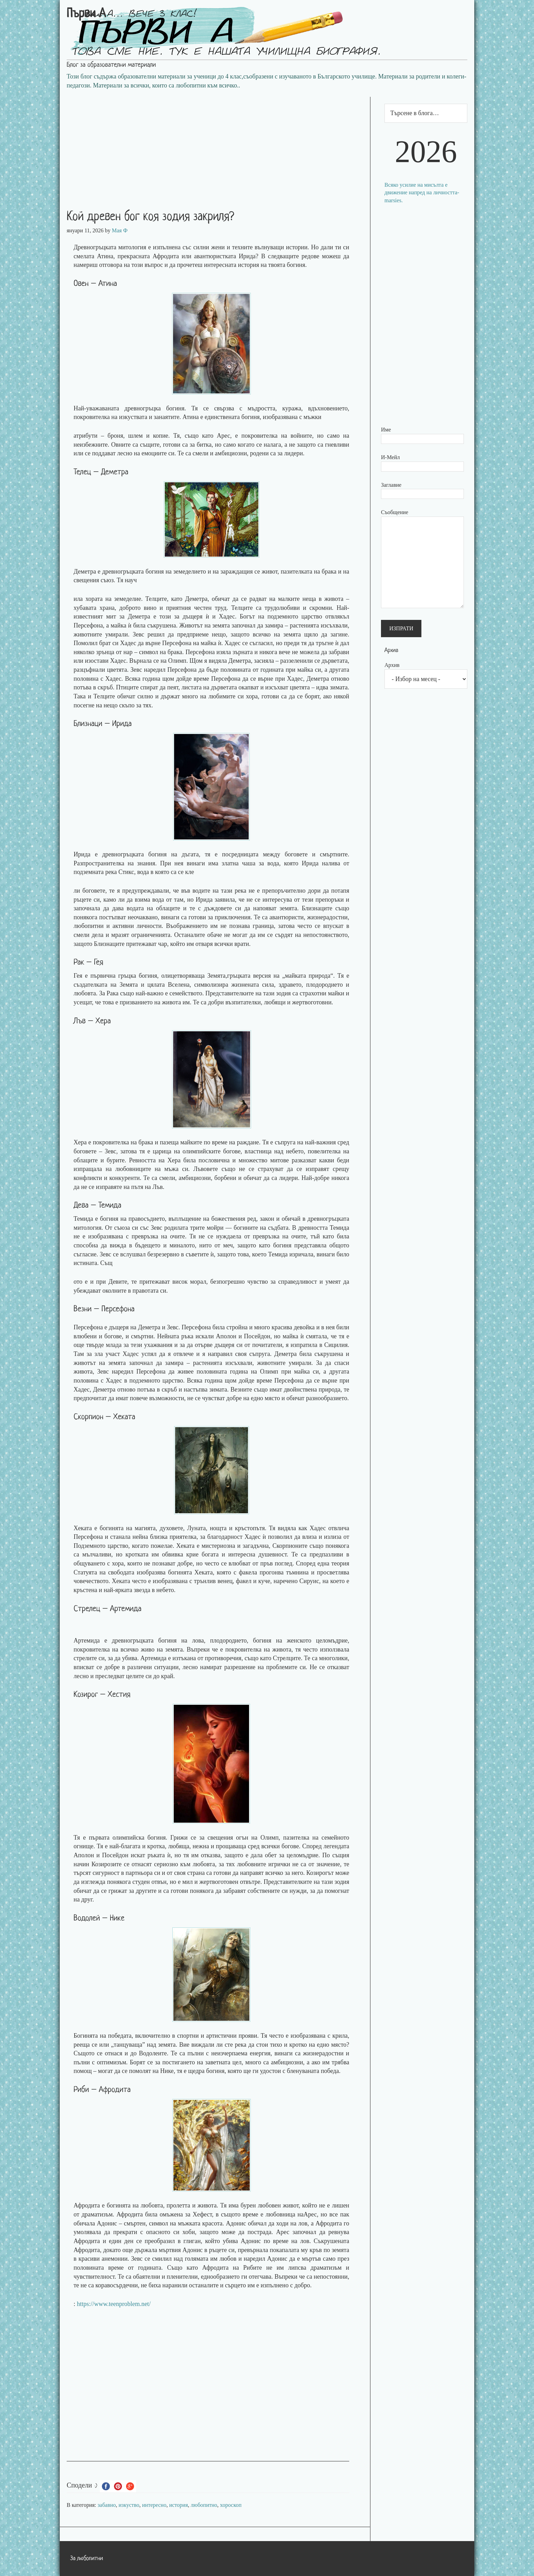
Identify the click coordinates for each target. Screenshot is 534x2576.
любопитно (204, 2505)
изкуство (128, 2505)
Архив (392, 665)
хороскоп (230, 2505)
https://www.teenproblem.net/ (114, 2303)
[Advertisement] (215, 145)
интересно (154, 2505)
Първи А (86, 14)
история (178, 2505)
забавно (107, 2505)
